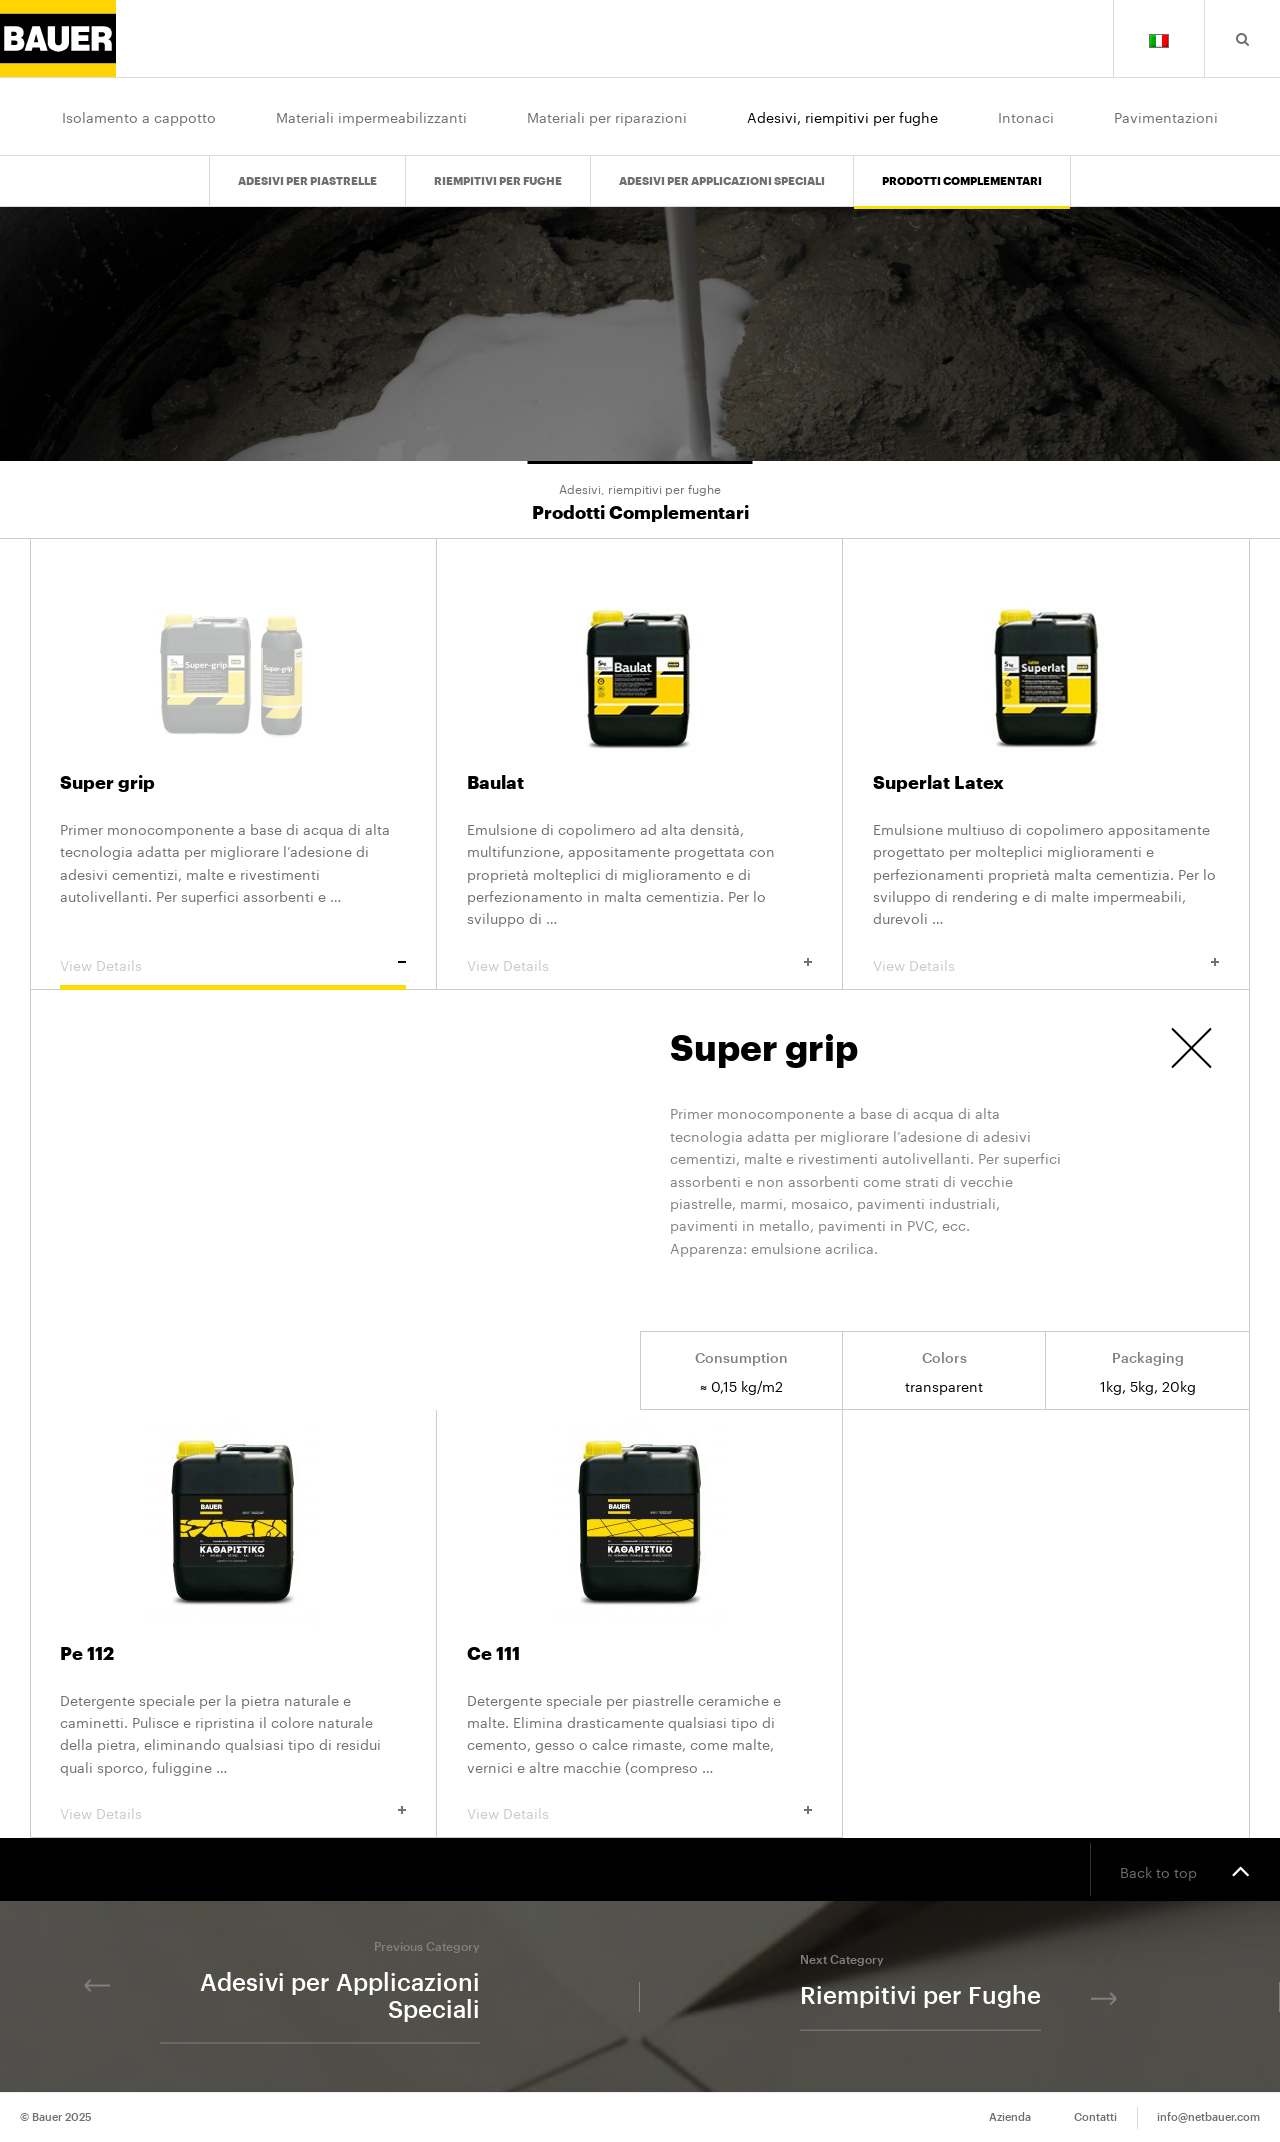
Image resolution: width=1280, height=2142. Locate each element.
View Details (233, 964)
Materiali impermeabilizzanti (371, 116)
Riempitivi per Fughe (498, 181)
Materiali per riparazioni (607, 116)
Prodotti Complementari (962, 181)
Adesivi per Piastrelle (307, 181)
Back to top (1185, 1870)
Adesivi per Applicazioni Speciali (722, 181)
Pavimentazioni (1166, 116)
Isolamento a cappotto (139, 116)
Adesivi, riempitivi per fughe (842, 116)
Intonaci (1026, 116)
